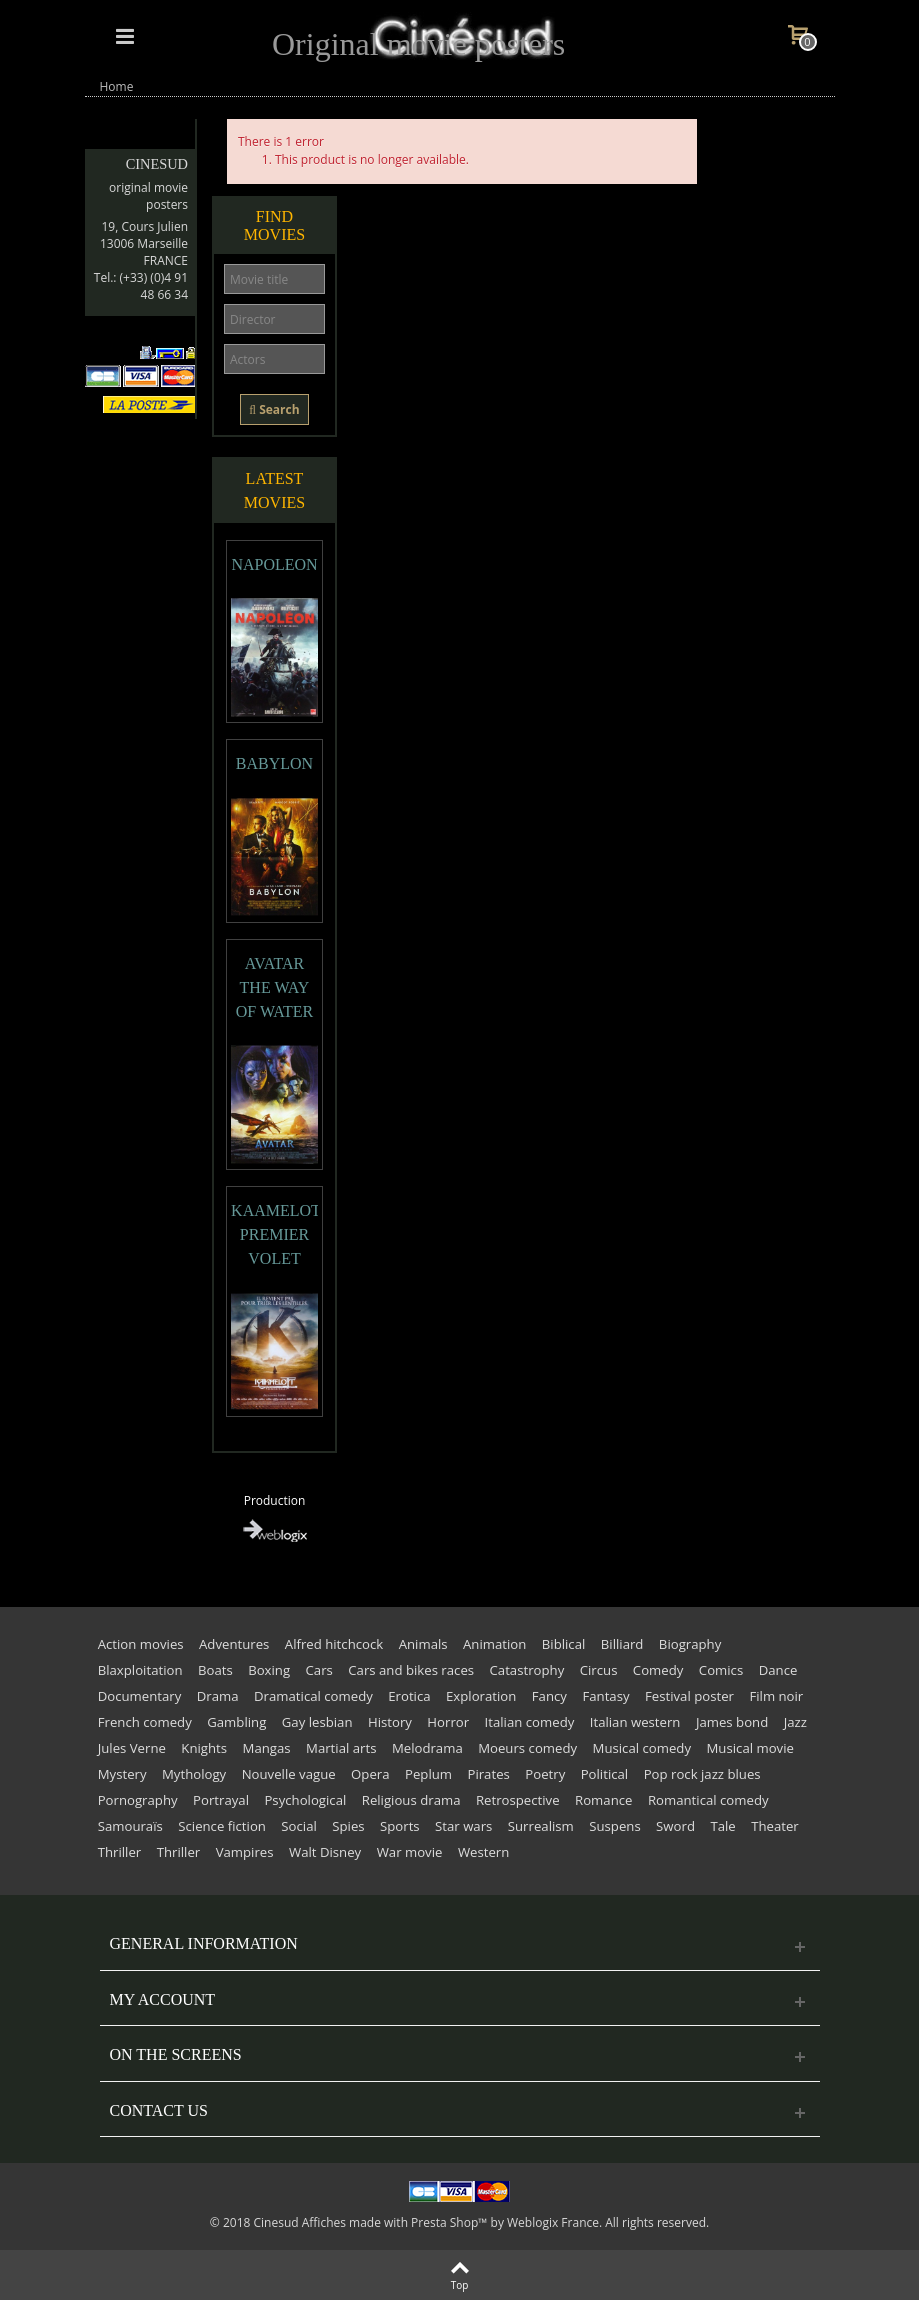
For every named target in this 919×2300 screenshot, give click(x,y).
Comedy (658, 1670)
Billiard (622, 1644)
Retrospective (518, 1800)
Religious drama (411, 1800)
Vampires (245, 1852)
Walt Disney (325, 1852)
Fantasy (605, 1696)
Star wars (463, 1826)
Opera (370, 1774)
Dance (778, 1670)
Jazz (795, 1722)
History (390, 1722)
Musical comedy (642, 1748)
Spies (348, 1826)
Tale (722, 1826)
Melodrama (427, 1748)
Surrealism (541, 1826)
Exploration (481, 1696)
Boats (215, 1670)
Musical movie (750, 1748)
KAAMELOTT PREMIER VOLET (274, 1234)
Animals (423, 1644)
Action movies (141, 1644)
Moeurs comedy (527, 1748)
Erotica (409, 1696)
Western (483, 1852)
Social (298, 1826)
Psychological (305, 1800)
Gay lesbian (317, 1722)
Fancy (549, 1696)
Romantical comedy (708, 1800)
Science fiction (222, 1826)
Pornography (138, 1800)
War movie (410, 1852)
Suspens (614, 1826)
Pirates (488, 1774)
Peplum (428, 1774)
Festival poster (689, 1696)
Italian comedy (530, 1722)
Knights (204, 1748)
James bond (732, 1722)
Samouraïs (130, 1826)
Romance (603, 1800)
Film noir (776, 1696)
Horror (448, 1722)
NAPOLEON (274, 564)
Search (274, 409)
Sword (675, 1826)
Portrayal (221, 1800)
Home (117, 86)
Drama (218, 1696)
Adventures (234, 1644)
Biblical (564, 1644)
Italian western (635, 1722)
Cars (319, 1670)
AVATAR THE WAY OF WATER (275, 987)
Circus (599, 1670)
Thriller (120, 1852)
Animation (494, 1644)
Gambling (236, 1722)
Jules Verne (132, 1748)
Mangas (267, 1748)
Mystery (122, 1774)
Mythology (194, 1774)
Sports (400, 1826)
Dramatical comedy (313, 1696)
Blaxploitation (140, 1670)
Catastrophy (527, 1670)
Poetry (545, 1774)
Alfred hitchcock (334, 1644)
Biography (690, 1644)
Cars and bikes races (411, 1670)
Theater (775, 1826)
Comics (721, 1670)
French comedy (145, 1722)
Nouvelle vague (289, 1774)
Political (605, 1774)
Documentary (140, 1696)
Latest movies (274, 490)
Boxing (269, 1670)
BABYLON (274, 763)
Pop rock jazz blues (702, 1774)
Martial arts (341, 1748)
